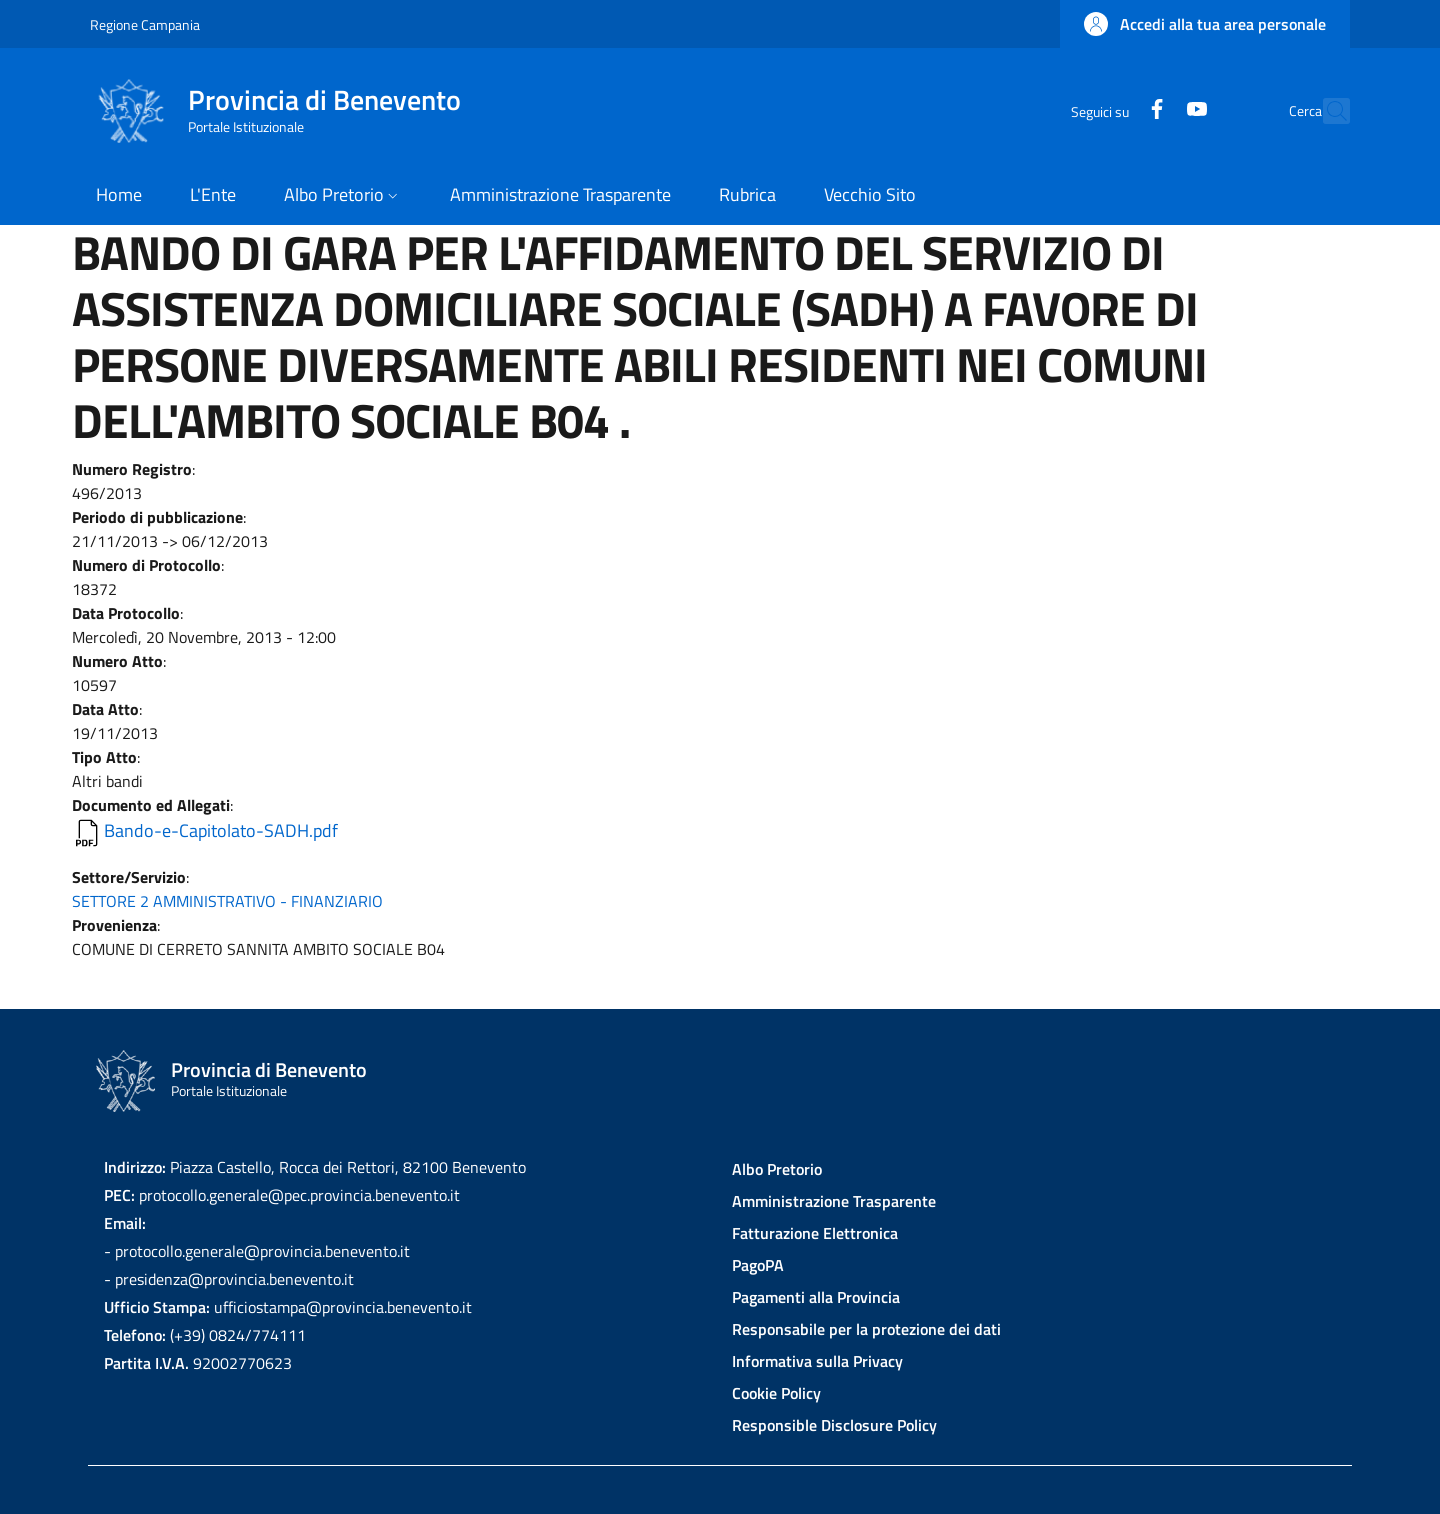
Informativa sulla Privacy (817, 1361)
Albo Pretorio (777, 1169)
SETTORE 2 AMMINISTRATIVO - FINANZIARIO (227, 901)
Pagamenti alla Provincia (816, 1297)
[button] (1205, 24)
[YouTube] (1153, 110)
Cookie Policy (776, 1393)
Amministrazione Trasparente (834, 1201)
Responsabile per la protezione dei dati (866, 1329)
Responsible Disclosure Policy (834, 1425)
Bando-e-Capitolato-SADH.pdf (221, 830)
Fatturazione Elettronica (815, 1233)
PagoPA (758, 1265)
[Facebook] (1113, 110)
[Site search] (1326, 111)
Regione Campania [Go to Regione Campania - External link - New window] (145, 24)
